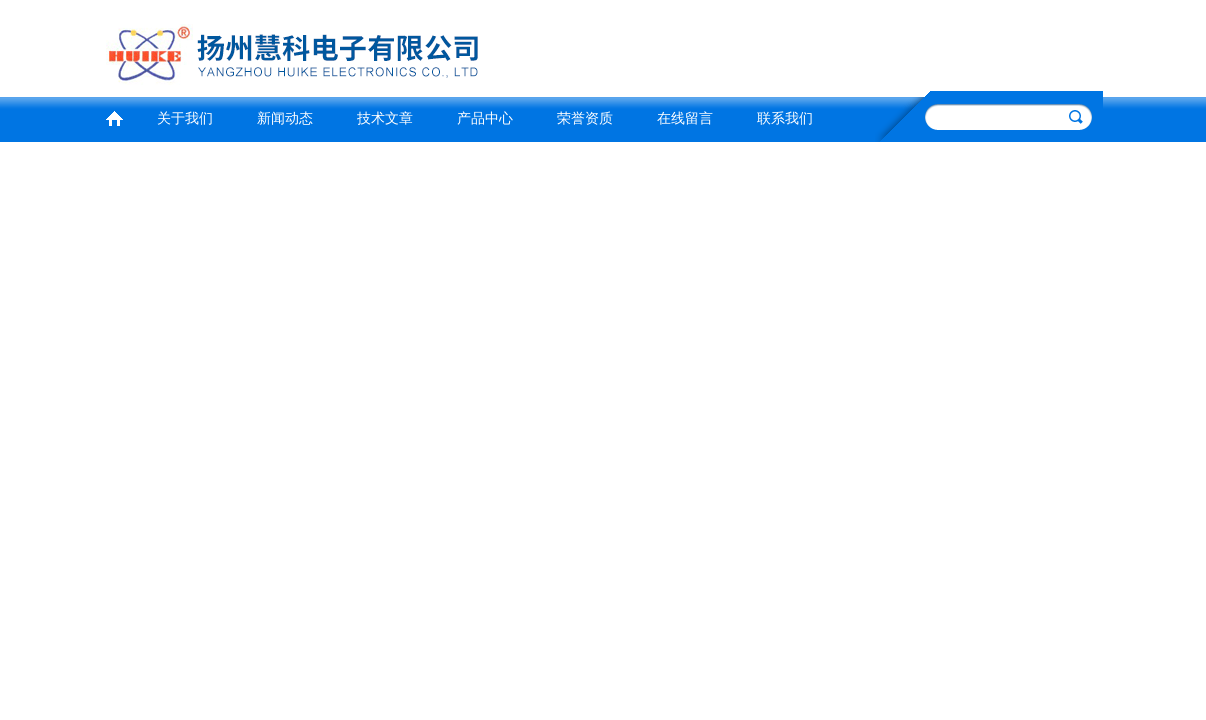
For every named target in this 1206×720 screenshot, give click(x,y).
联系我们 (785, 118)
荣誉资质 (585, 118)
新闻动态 (285, 118)
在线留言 (685, 118)
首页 (114, 116)
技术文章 (385, 118)
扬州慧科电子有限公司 (348, 45)
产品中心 (485, 118)
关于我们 (185, 118)
